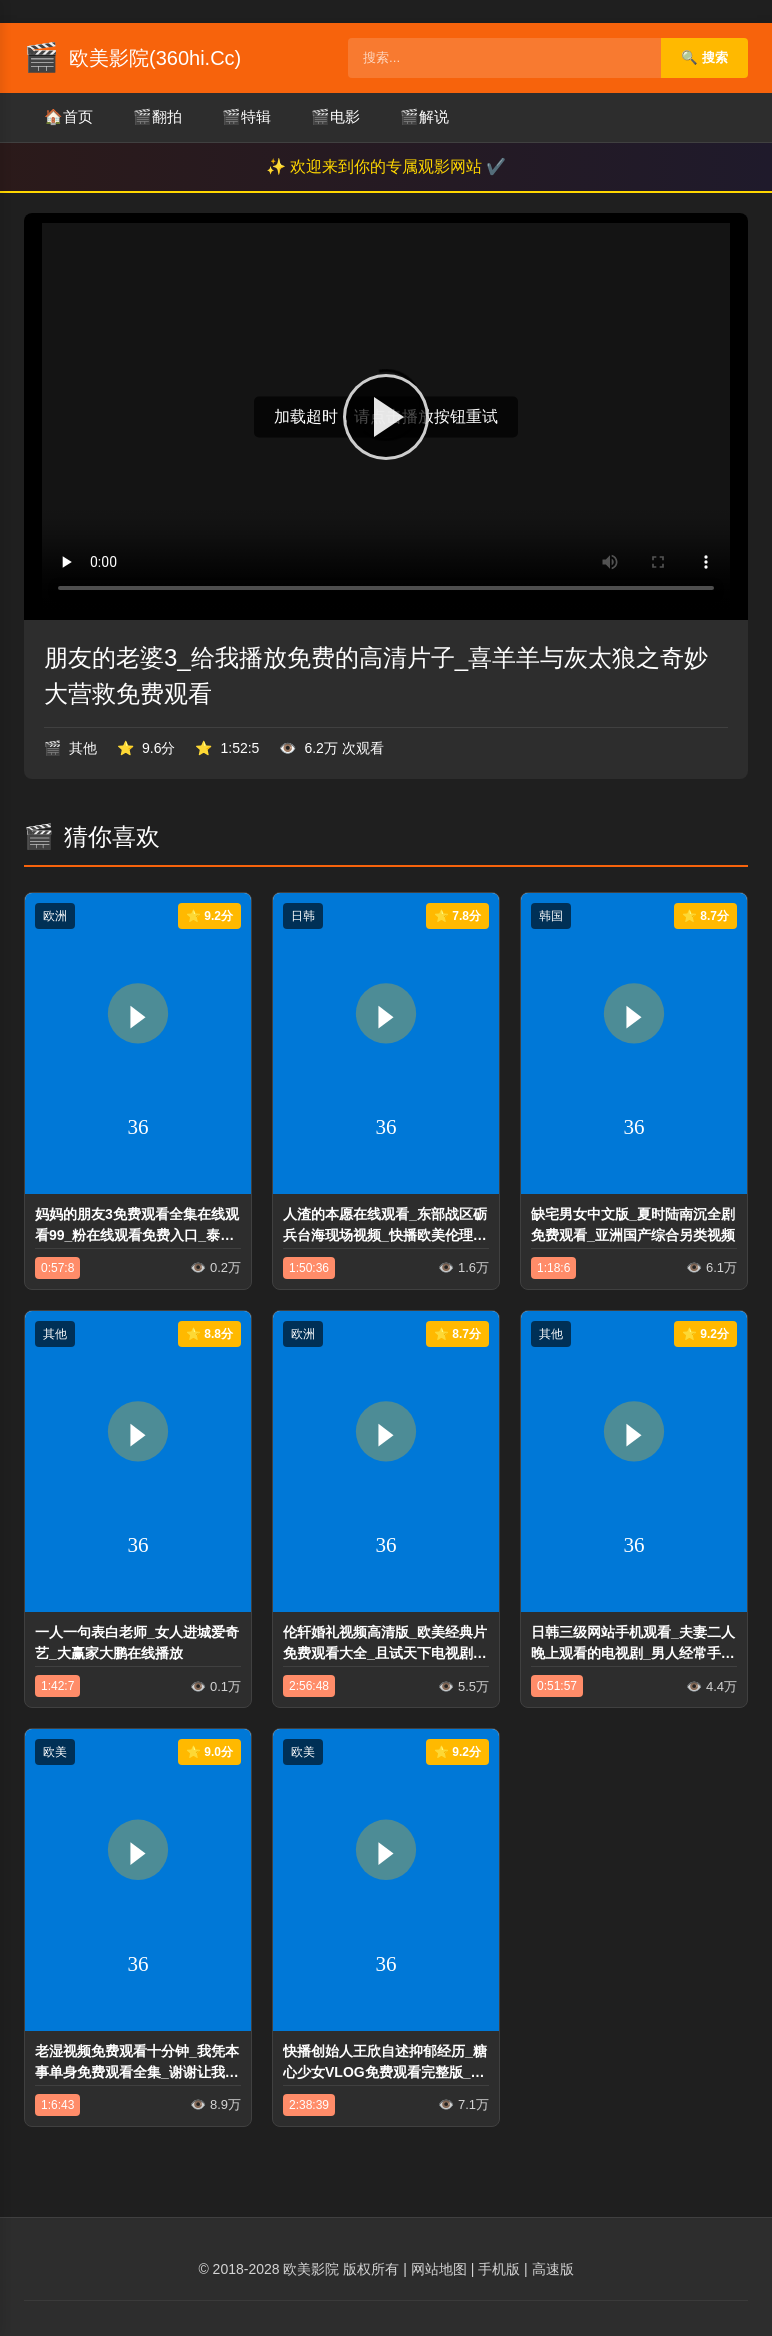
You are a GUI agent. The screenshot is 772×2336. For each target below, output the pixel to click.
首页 (68, 117)
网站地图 (439, 2269)
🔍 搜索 (704, 57)
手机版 (499, 2269)
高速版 (553, 2269)
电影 (335, 117)
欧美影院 (311, 2269)
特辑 (246, 117)
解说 (424, 117)
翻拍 (157, 117)
